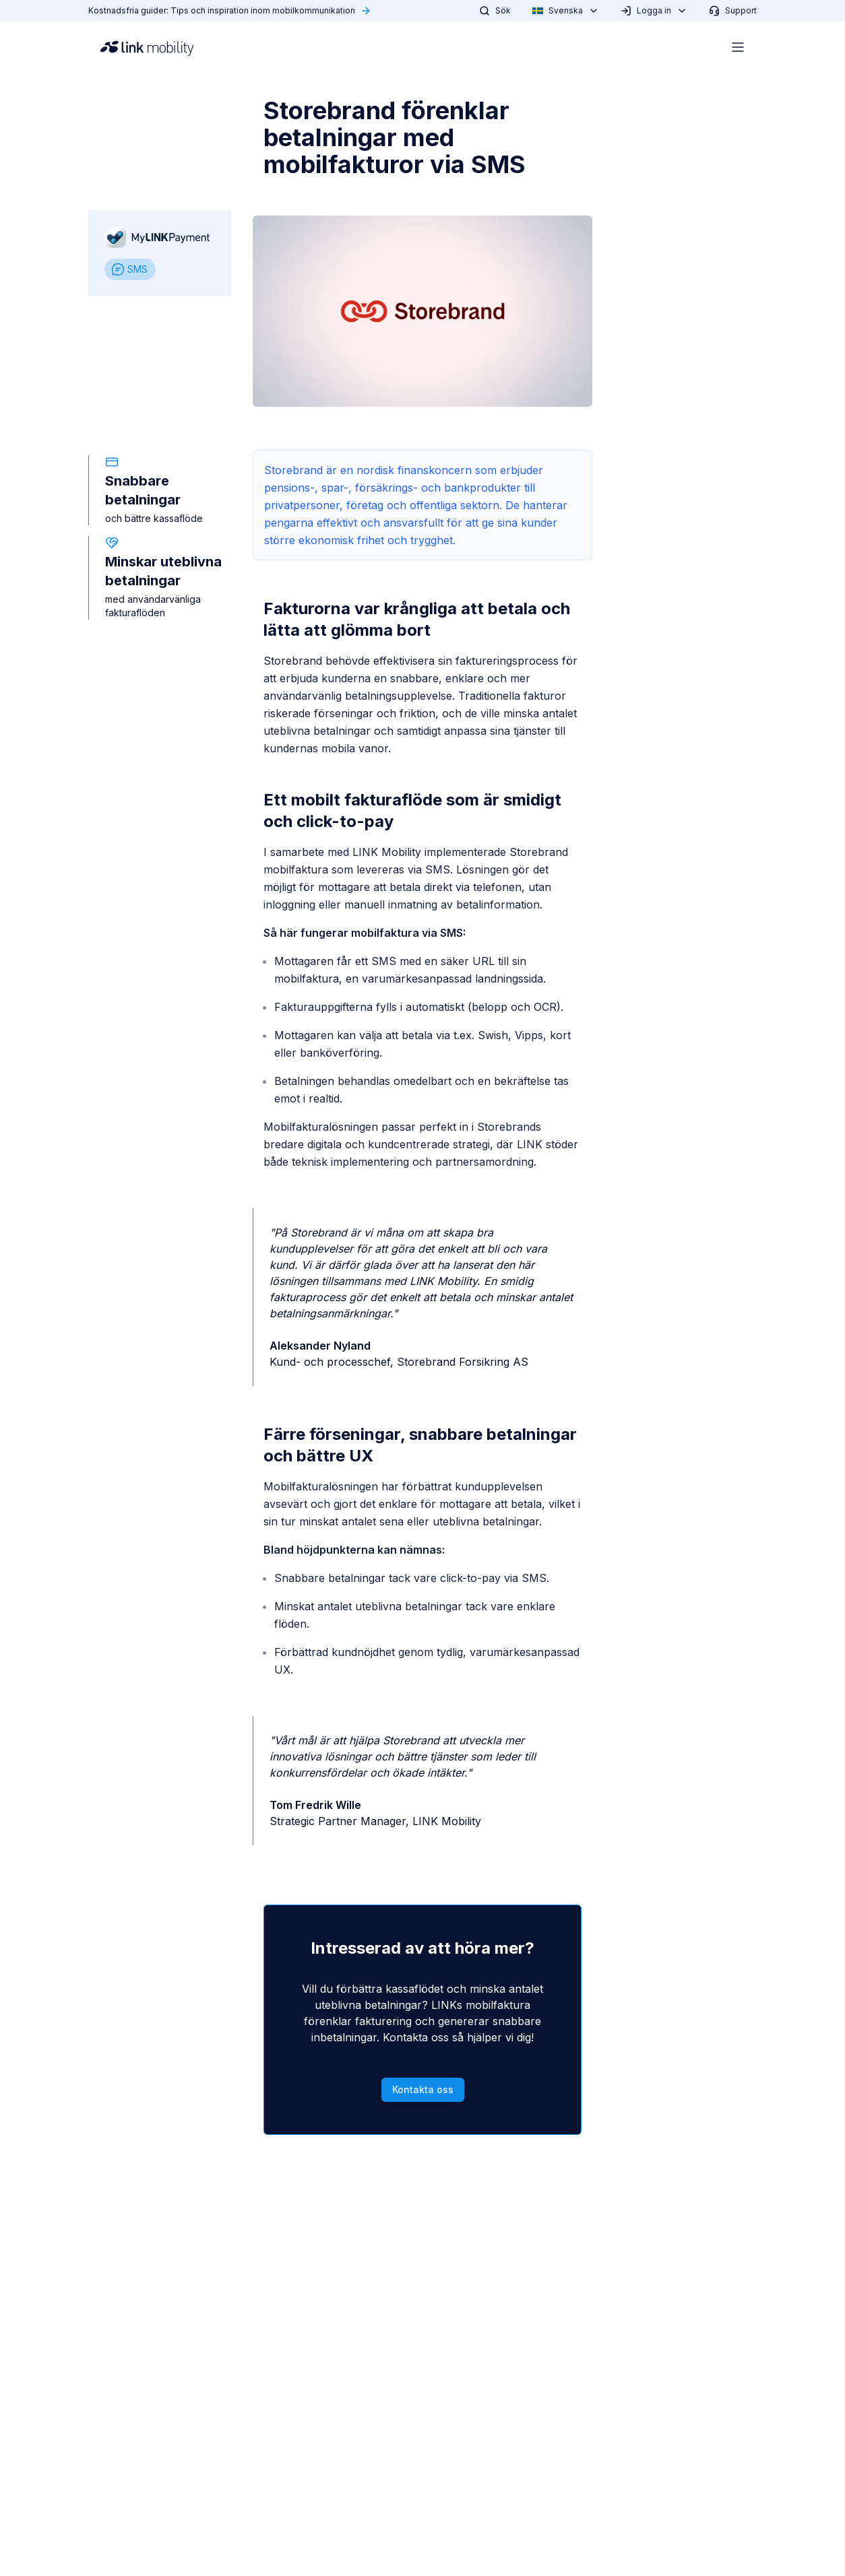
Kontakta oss (422, 2089)
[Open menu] (738, 47)
